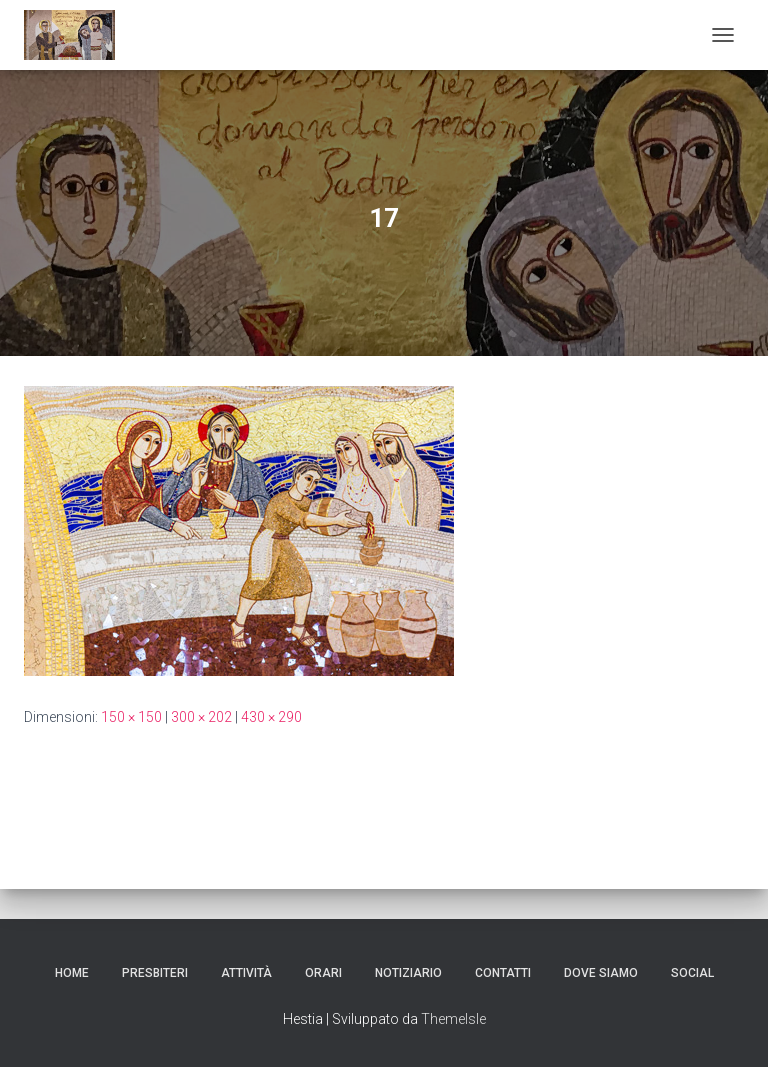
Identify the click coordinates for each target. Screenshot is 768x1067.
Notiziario (408, 973)
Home (72, 973)
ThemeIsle (453, 1019)
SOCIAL (692, 973)
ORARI (323, 973)
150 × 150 (131, 717)
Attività (246, 973)
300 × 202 (201, 717)
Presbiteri (155, 973)
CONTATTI (503, 973)
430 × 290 (271, 717)
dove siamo (601, 973)
